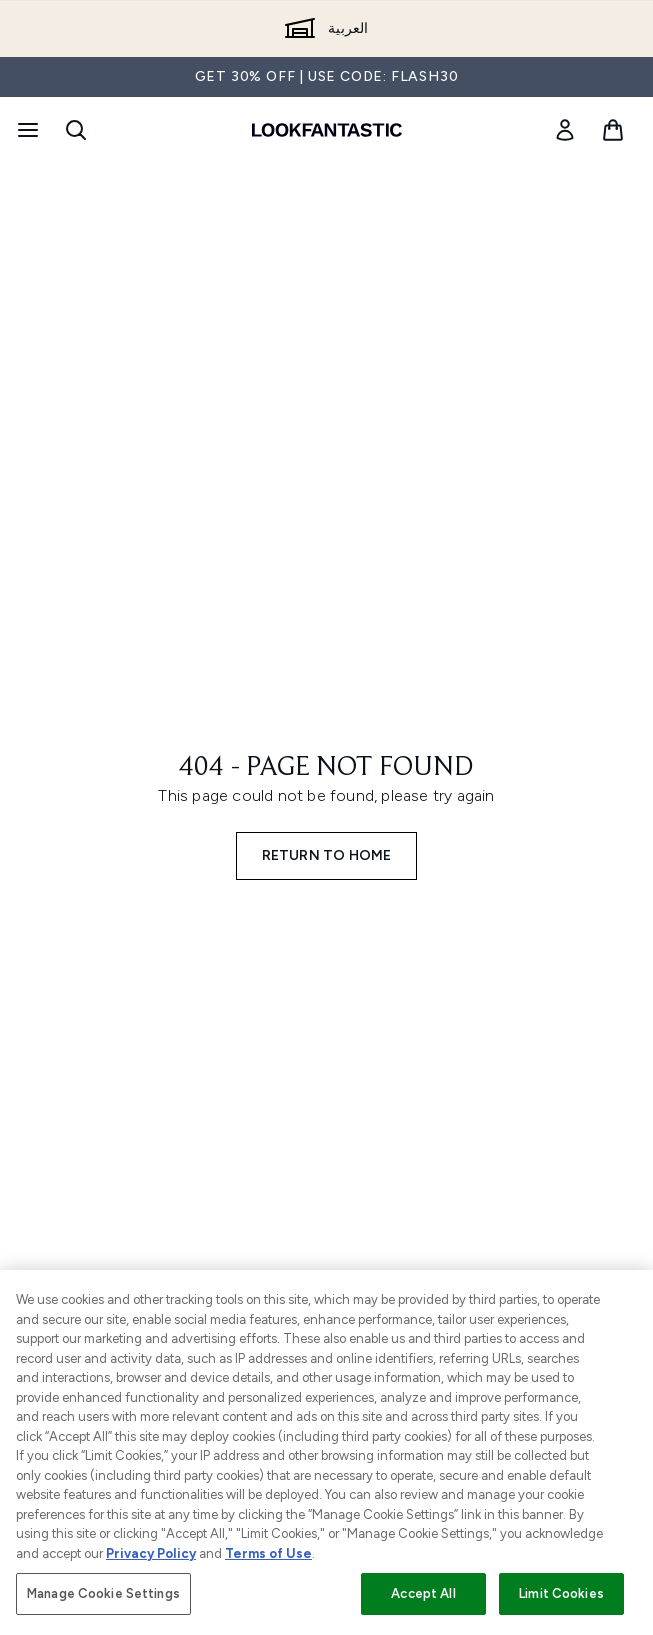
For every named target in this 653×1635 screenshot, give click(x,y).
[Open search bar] (76, 130)
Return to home (327, 855)
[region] (326, 1452)
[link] (565, 130)
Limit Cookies (561, 1593)
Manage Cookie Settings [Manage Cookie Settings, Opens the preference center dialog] (103, 1593)
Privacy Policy (151, 1553)
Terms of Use (268, 1553)
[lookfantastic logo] (327, 130)
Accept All (423, 1593)
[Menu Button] (26, 130)
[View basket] (613, 130)
